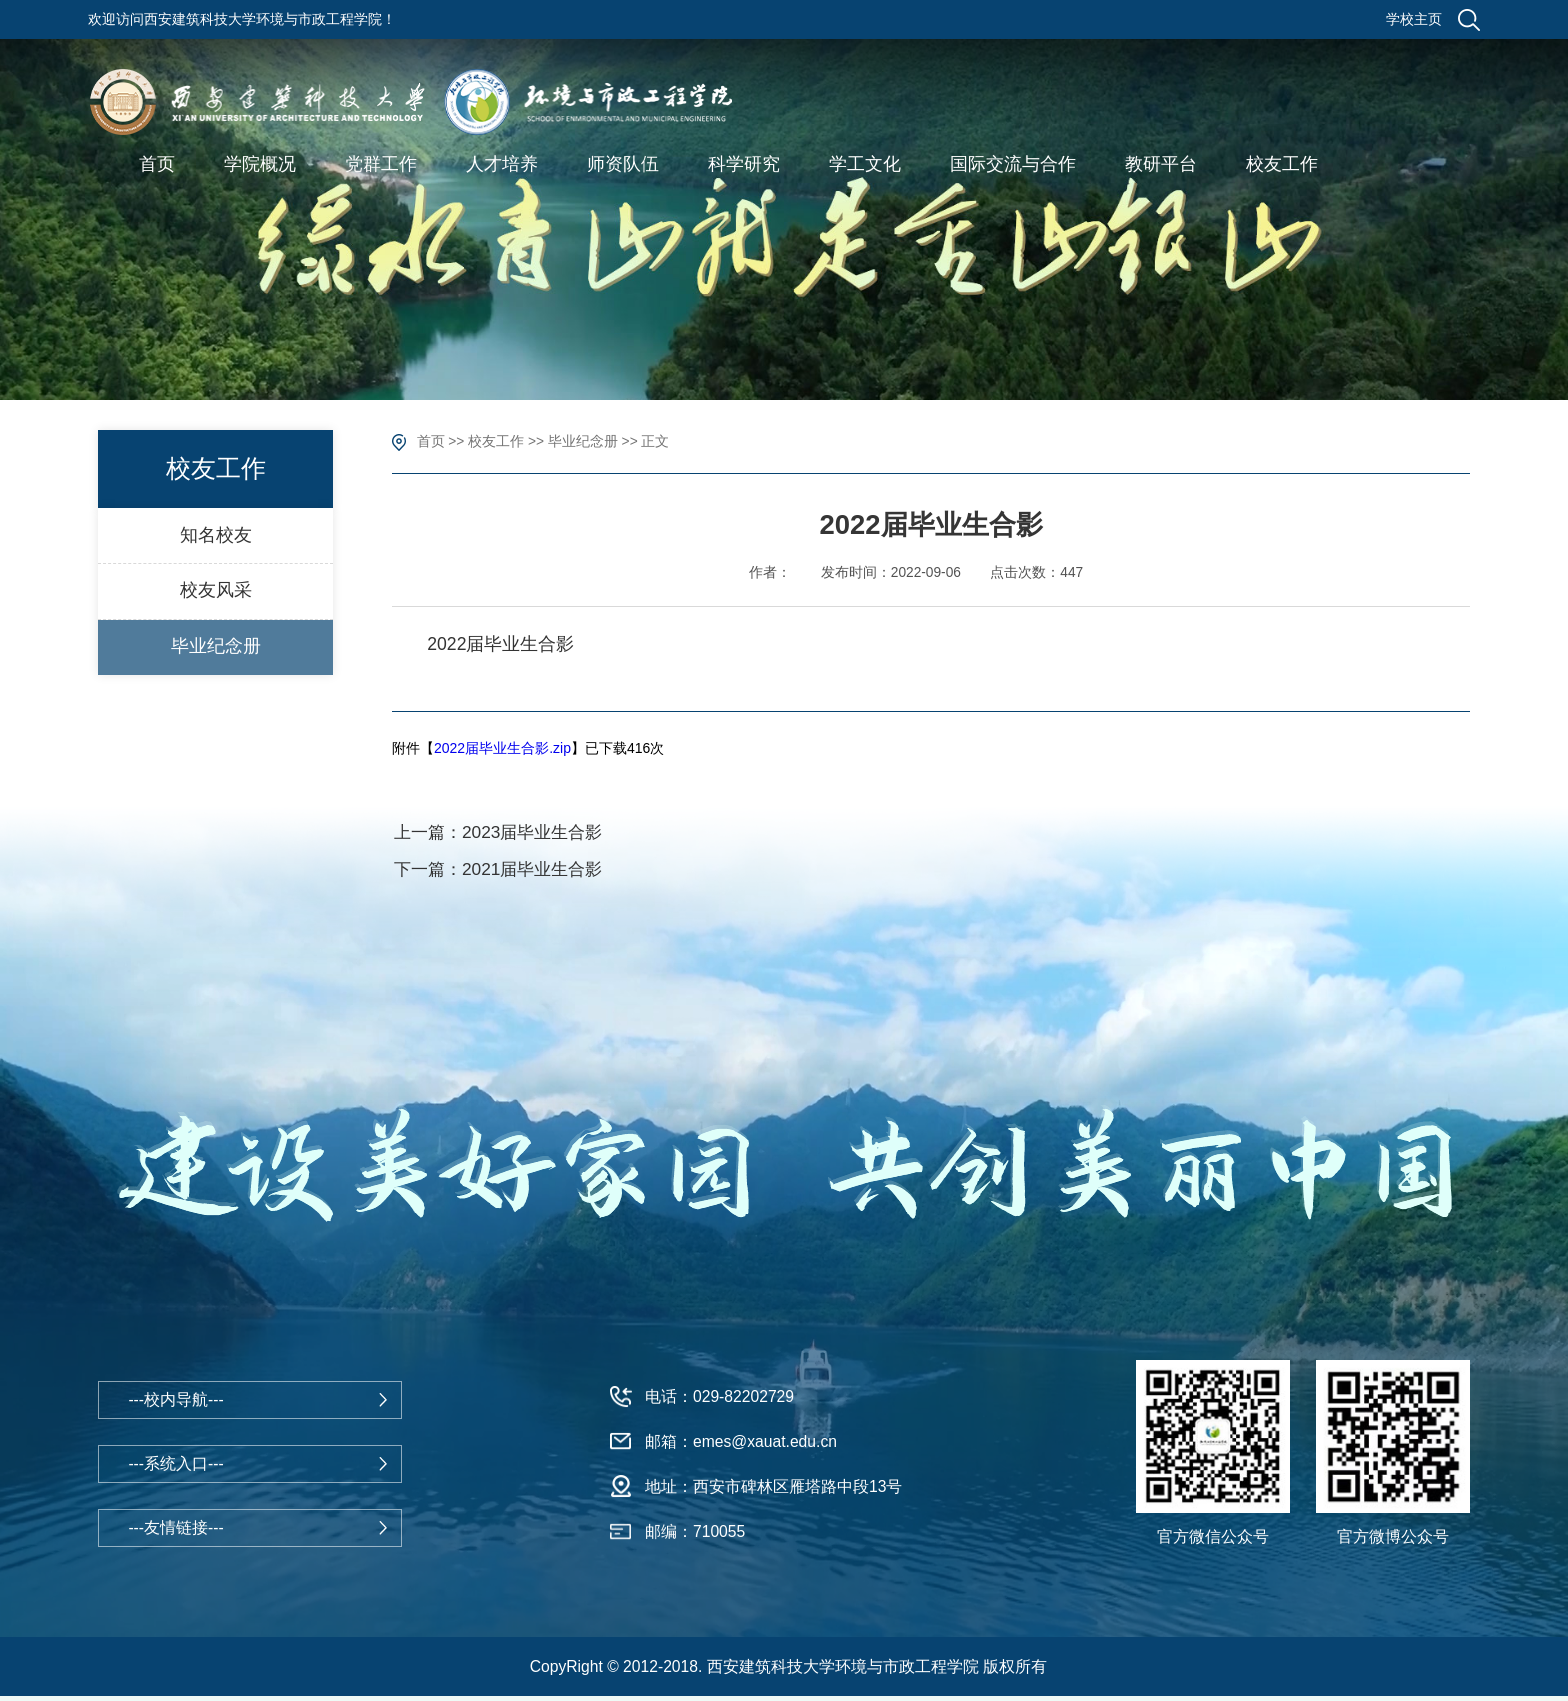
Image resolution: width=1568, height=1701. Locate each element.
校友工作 (496, 441)
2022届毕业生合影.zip (502, 748)
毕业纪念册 (583, 441)
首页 (431, 441)
